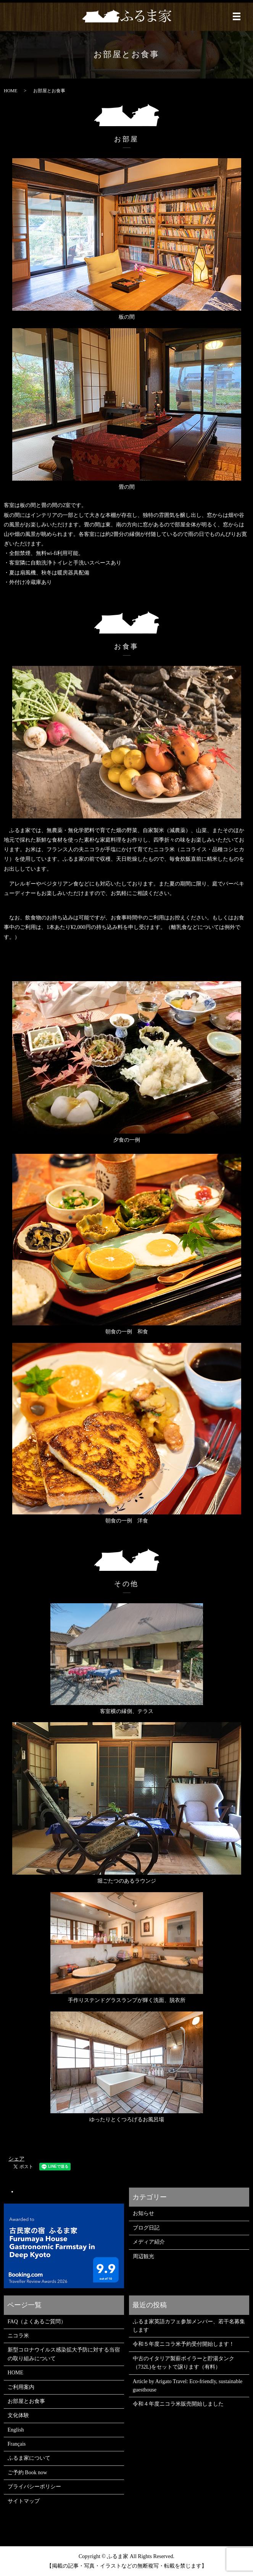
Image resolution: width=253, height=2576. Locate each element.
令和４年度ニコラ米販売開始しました (178, 2404)
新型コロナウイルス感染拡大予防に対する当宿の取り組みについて (64, 2354)
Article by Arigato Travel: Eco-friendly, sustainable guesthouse (188, 2386)
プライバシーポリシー (34, 2486)
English (16, 2430)
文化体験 (18, 2415)
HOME (10, 90)
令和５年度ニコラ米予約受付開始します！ (183, 2344)
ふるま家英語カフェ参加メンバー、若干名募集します (189, 2326)
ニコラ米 (18, 2336)
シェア (16, 2159)
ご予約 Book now (27, 2472)
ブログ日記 (146, 2228)
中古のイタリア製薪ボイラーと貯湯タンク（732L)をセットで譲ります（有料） (183, 2363)
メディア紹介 (149, 2242)
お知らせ (143, 2213)
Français (17, 2444)
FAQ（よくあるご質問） (37, 2321)
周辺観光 (143, 2256)
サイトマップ (24, 2501)
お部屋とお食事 (26, 2401)
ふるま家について (29, 2458)
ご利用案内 (21, 2387)
